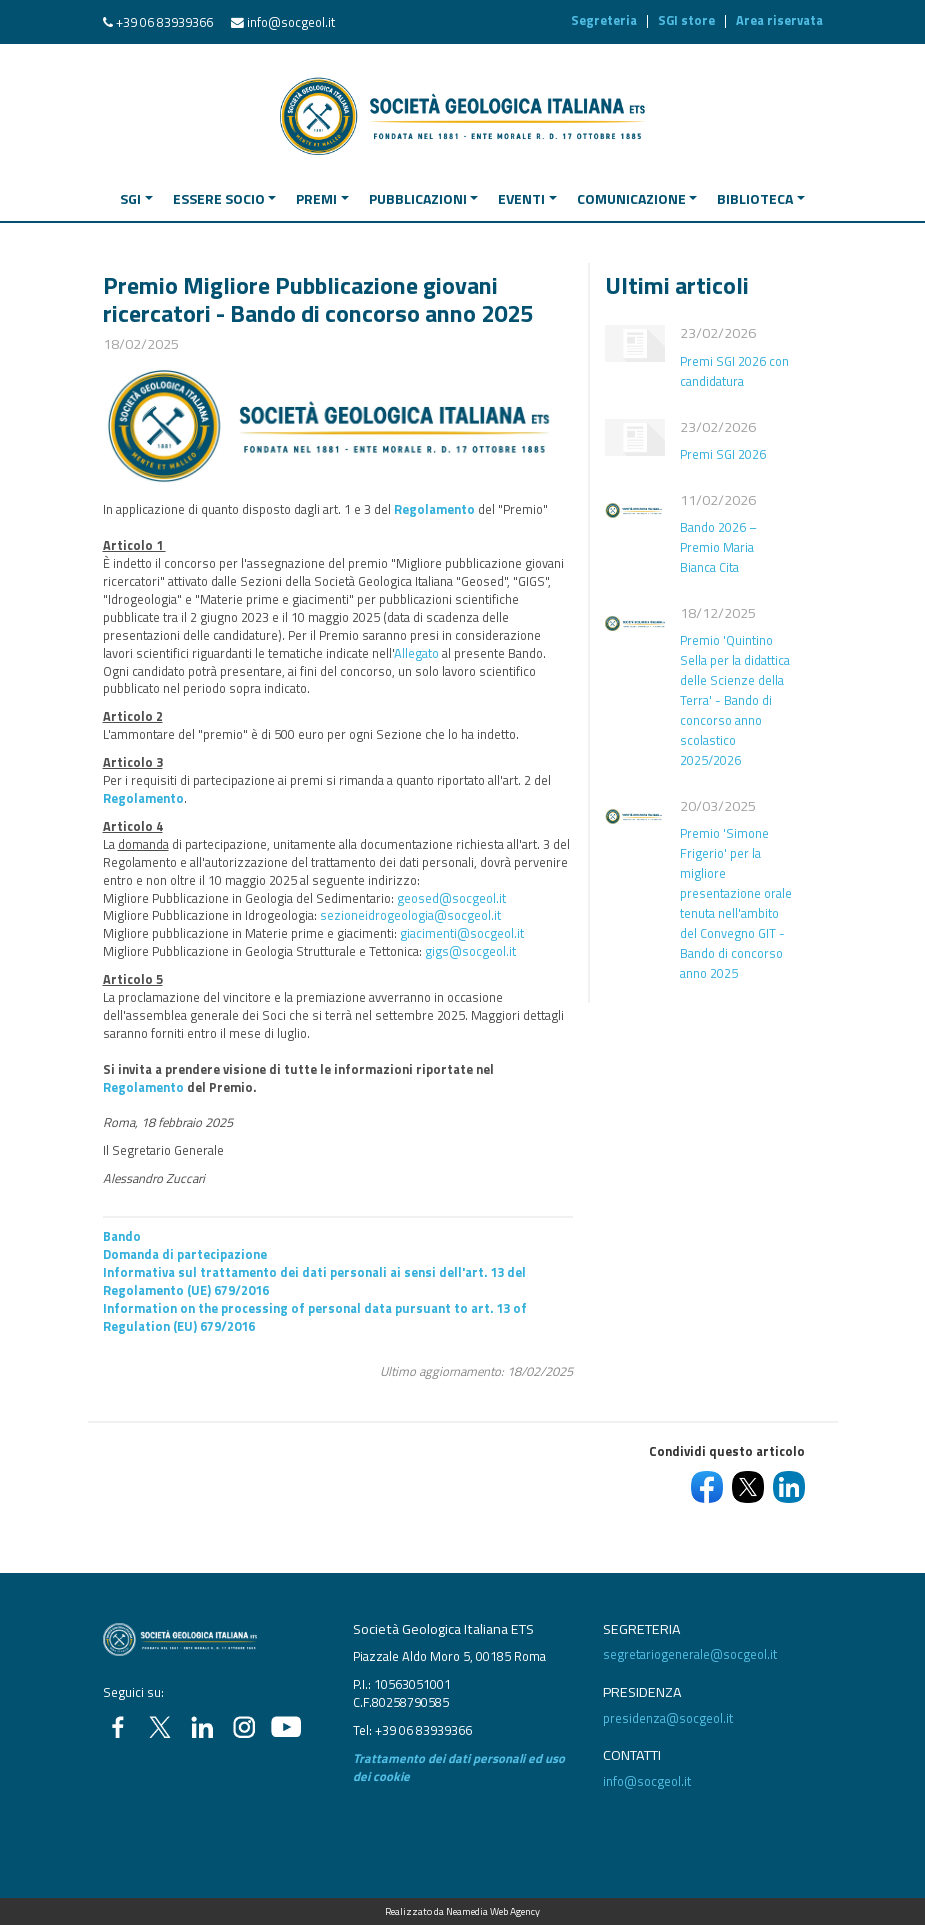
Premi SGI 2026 (723, 454)
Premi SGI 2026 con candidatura (734, 371)
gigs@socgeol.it (470, 951)
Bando (122, 1236)
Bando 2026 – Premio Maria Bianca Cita (718, 547)
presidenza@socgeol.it (668, 1718)
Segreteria (604, 20)
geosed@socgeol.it (451, 898)
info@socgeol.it (291, 22)
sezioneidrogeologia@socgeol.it (410, 915)
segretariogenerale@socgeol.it (690, 1654)
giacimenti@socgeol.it (462, 933)
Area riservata (779, 20)
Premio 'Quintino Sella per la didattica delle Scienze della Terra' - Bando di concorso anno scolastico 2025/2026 (735, 700)
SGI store (686, 20)
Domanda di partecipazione (185, 1254)
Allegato (416, 653)
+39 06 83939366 (164, 22)
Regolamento (434, 509)
